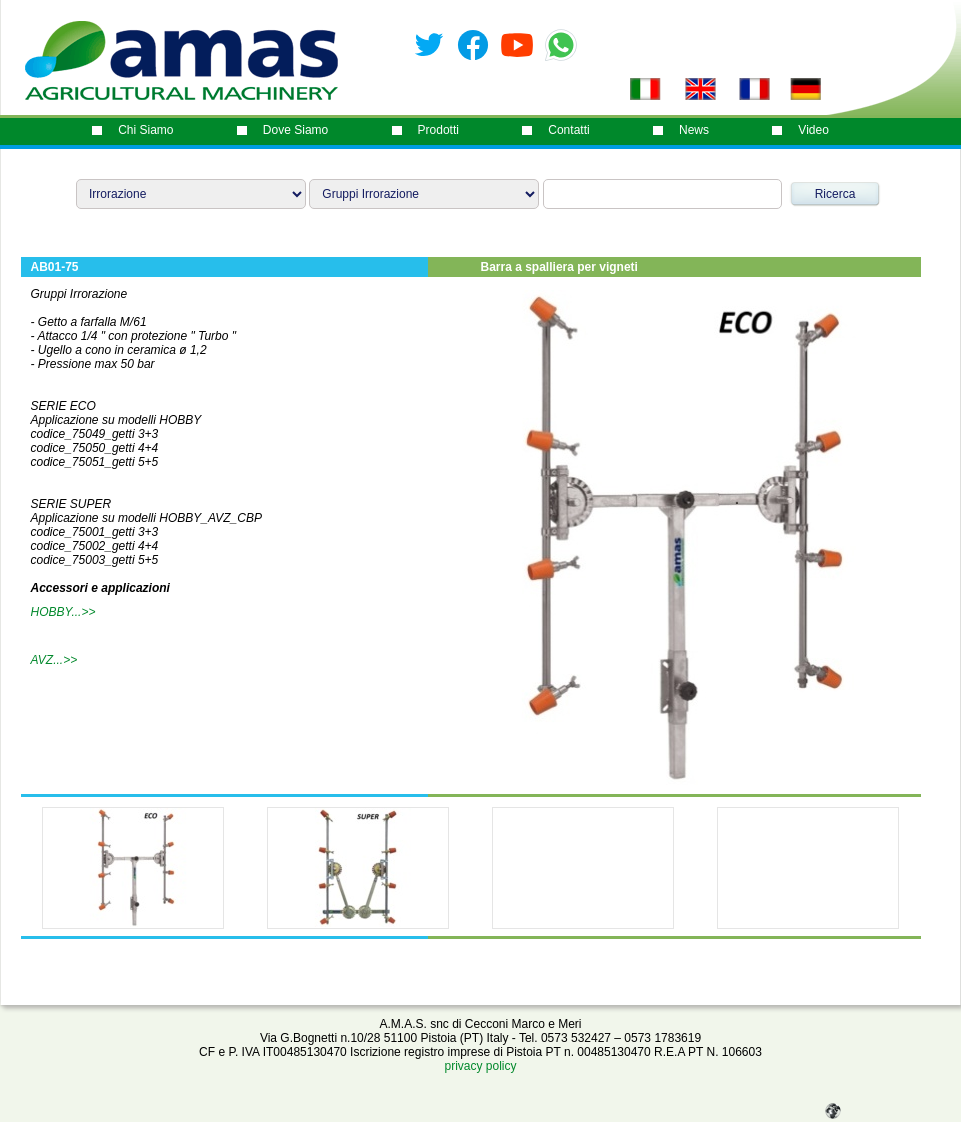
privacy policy (480, 1066)
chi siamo (145, 130)
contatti (568, 130)
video (813, 130)
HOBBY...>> (63, 612)
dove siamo (295, 130)
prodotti (438, 130)
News (694, 130)
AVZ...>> (54, 660)
